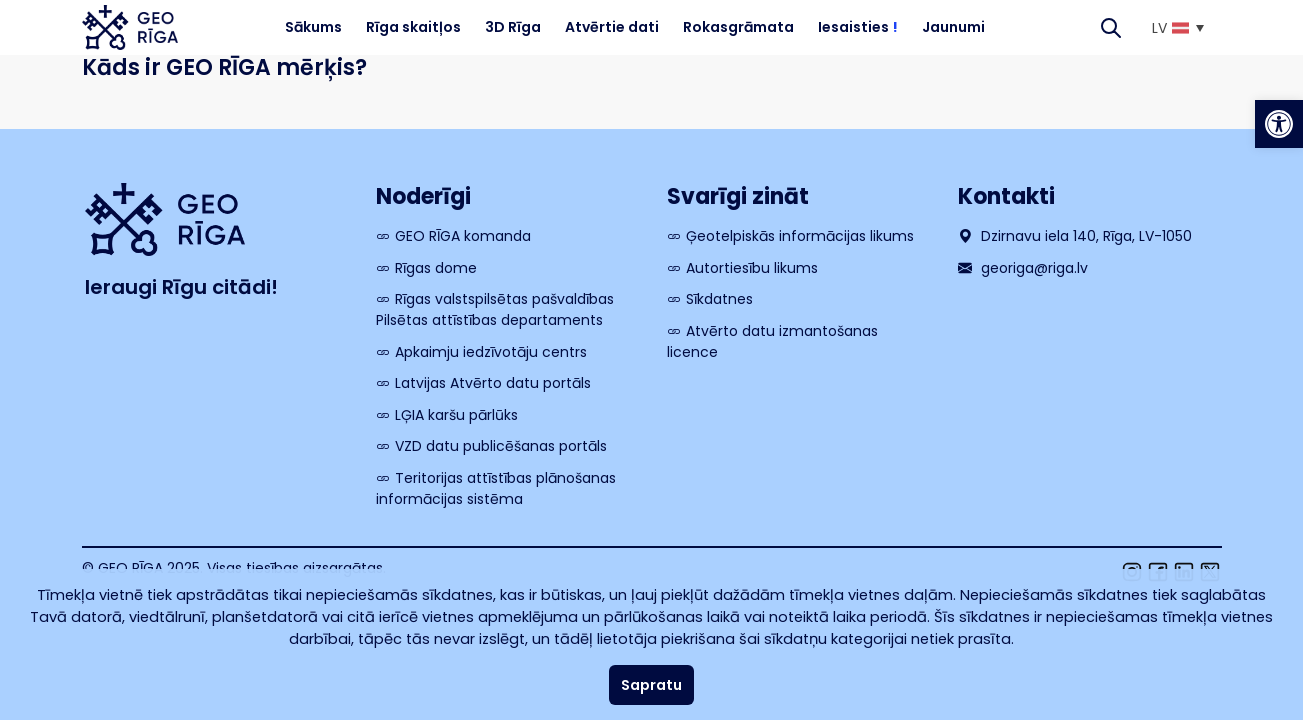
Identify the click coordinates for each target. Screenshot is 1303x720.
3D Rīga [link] (513, 27)
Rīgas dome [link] (436, 268)
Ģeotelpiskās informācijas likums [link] (800, 236)
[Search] (1111, 27)
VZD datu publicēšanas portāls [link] (501, 446)
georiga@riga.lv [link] (1023, 268)
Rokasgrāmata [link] (738, 27)
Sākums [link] (313, 27)
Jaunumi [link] (953, 27)
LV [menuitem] (1159, 28)
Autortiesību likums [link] (752, 268)
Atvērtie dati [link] (612, 27)
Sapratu (651, 685)
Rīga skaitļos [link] (413, 27)
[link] (1279, 124)
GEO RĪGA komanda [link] (463, 236)
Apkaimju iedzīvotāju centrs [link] (491, 352)
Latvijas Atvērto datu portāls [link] (493, 383)
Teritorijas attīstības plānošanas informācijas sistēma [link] (496, 488)
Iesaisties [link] (858, 27)
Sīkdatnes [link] (719, 299)
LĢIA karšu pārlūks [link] (456, 415)
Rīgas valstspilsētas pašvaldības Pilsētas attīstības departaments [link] (495, 309)
